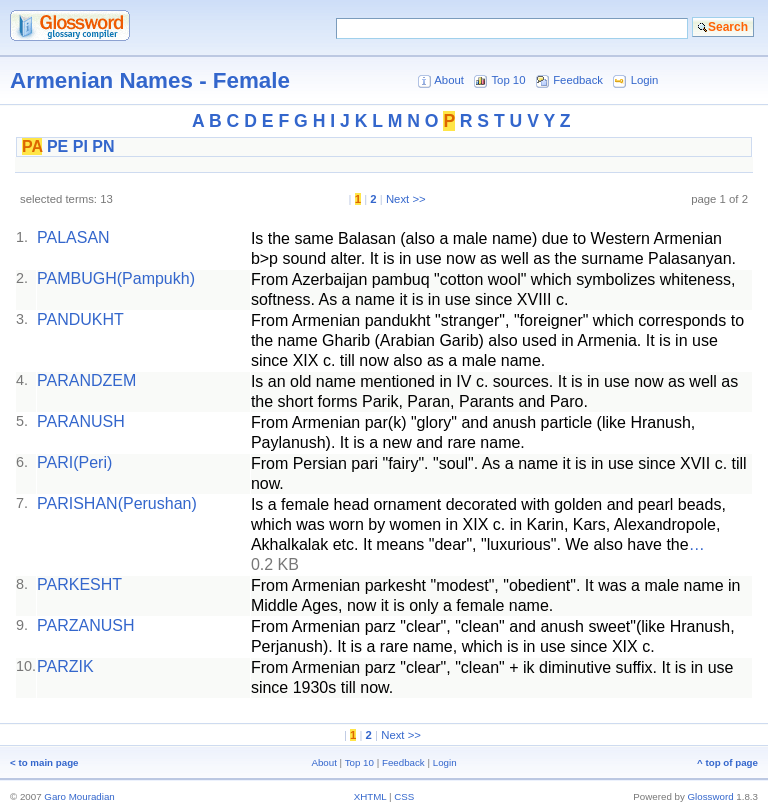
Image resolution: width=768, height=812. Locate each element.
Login (645, 80)
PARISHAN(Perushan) (117, 503)
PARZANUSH (86, 625)
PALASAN (73, 237)
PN (103, 146)
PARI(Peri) (74, 462)
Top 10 (508, 80)
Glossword (711, 796)
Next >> (406, 199)
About (449, 80)
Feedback (578, 80)
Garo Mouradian (79, 796)
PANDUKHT (80, 319)
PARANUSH (81, 421)
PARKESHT (79, 584)
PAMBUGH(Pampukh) (116, 278)
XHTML (370, 796)
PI (80, 146)
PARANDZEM (86, 380)
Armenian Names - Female (150, 80)
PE (57, 146)
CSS (404, 796)
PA (32, 146)
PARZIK (65, 666)
